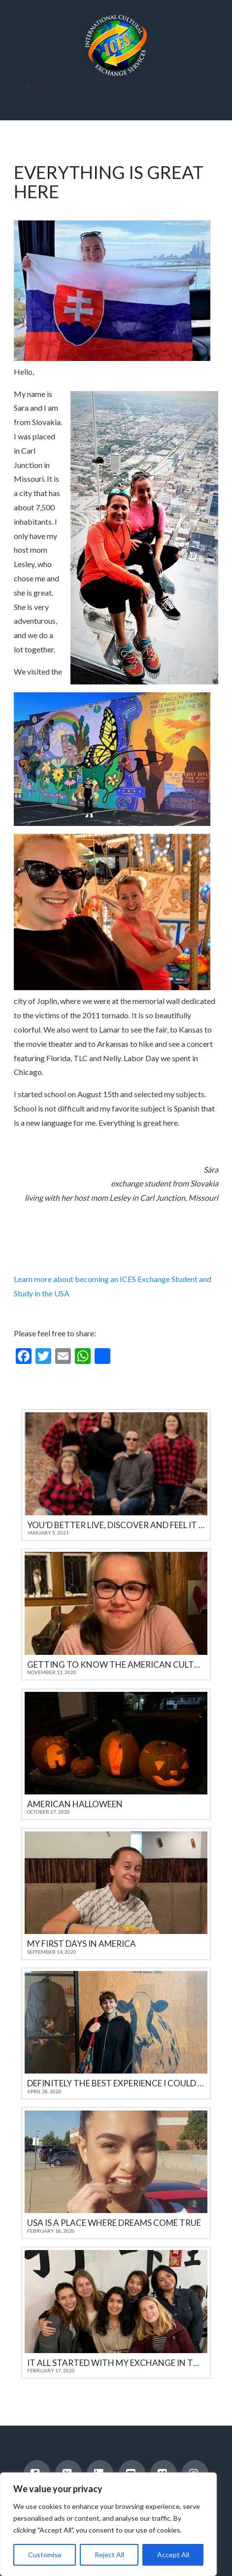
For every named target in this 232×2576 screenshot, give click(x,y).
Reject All (109, 2554)
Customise (45, 2554)
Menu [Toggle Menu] (37, 87)
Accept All (173, 2554)
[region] (108, 2524)
